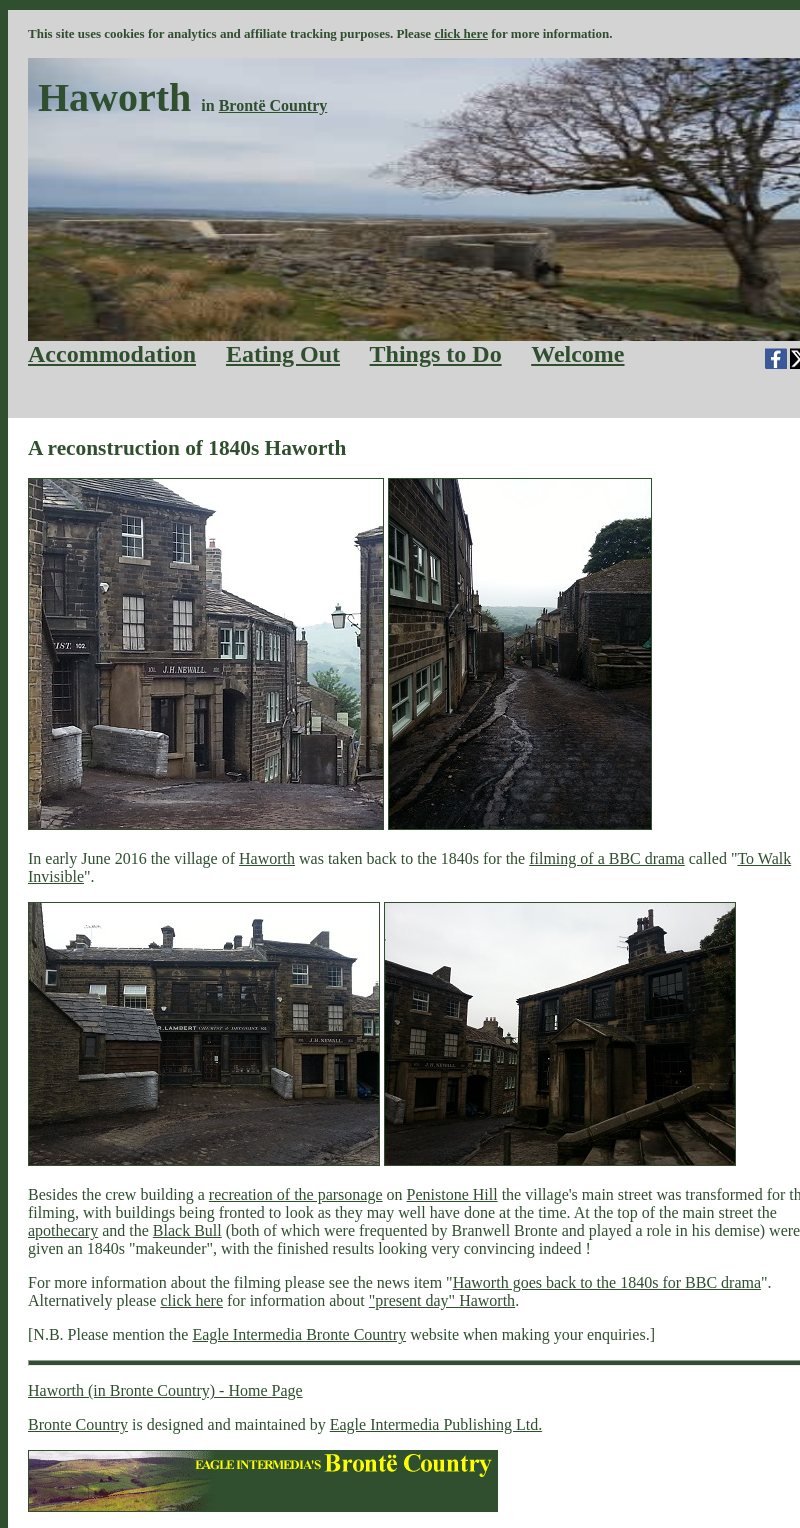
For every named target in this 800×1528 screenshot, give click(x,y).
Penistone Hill (452, 1194)
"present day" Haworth (442, 1300)
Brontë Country (273, 105)
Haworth (267, 858)
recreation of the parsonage (296, 1194)
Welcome (577, 354)
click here (461, 33)
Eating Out (283, 354)
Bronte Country (78, 1424)
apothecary (63, 1230)
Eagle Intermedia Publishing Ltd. (436, 1424)
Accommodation (112, 354)
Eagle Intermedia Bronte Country (299, 1334)
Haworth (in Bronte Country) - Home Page (165, 1390)
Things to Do (436, 354)
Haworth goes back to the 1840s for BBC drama (607, 1282)
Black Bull (187, 1230)
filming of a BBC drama (607, 858)
